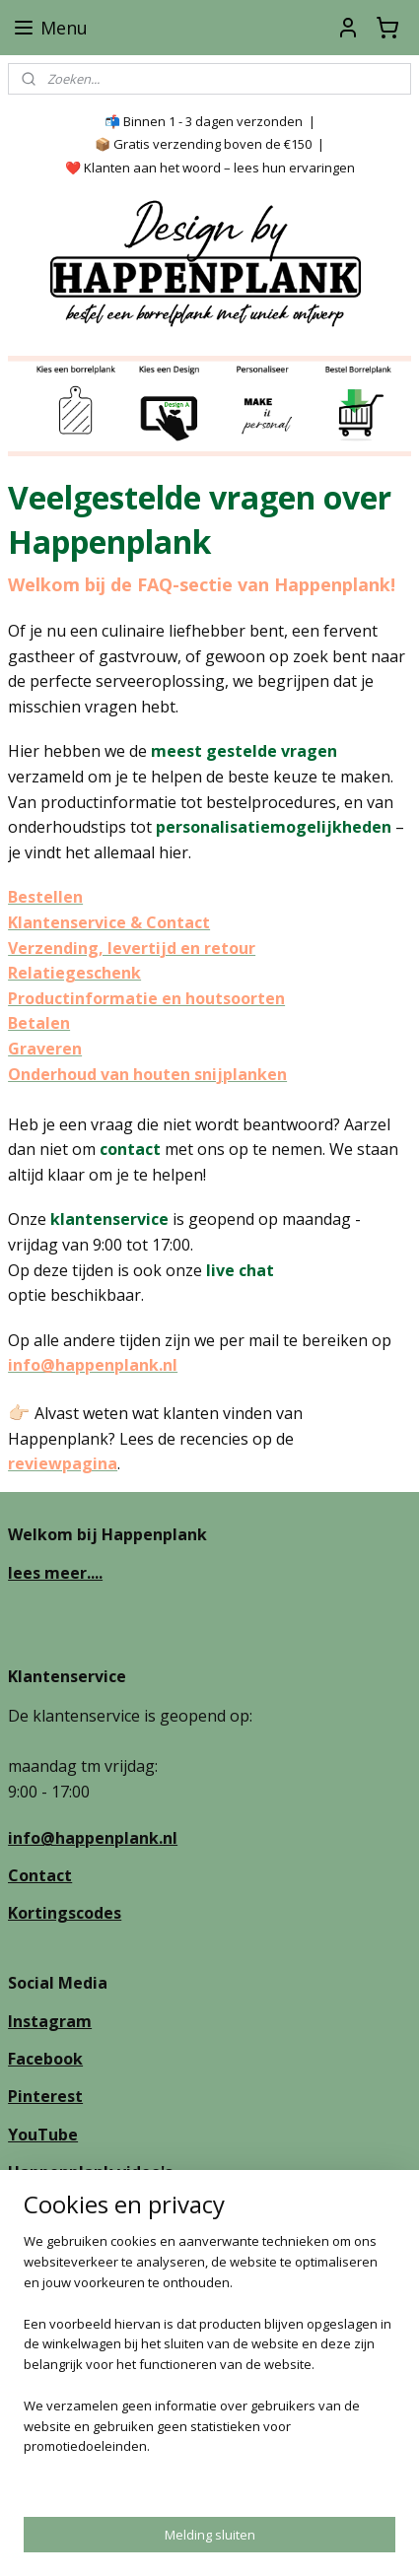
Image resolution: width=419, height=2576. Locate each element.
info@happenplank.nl (92, 1838)
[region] (209, 2362)
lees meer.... (55, 1573)
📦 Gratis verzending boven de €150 (203, 144)
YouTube (43, 2134)
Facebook (45, 2058)
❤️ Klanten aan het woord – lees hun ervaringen (210, 167)
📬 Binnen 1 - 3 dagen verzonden (204, 121)
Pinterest (45, 2096)
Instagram (50, 2021)
